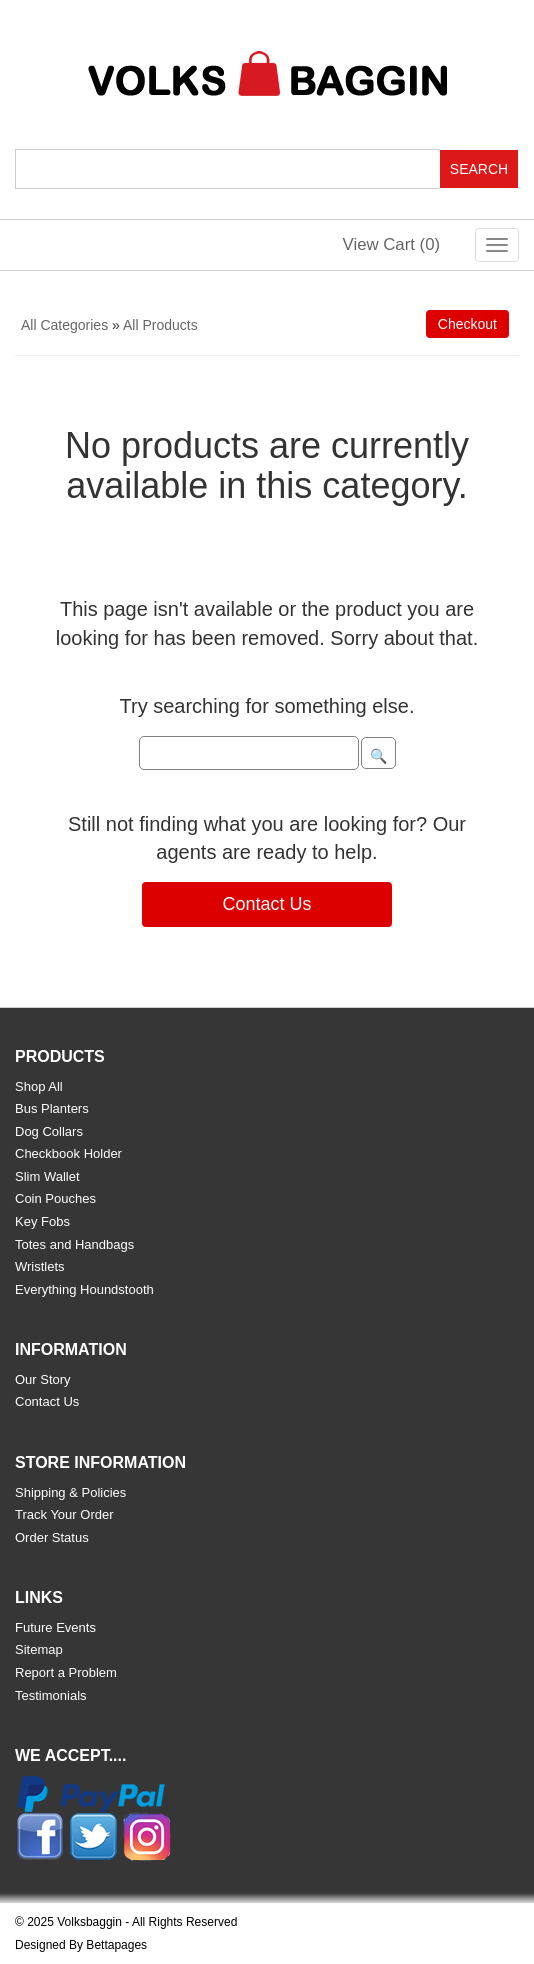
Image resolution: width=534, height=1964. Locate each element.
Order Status (52, 1537)
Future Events (55, 1627)
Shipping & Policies (70, 1492)
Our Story (43, 1379)
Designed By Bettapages (81, 1945)
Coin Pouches (55, 1198)
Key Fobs (42, 1221)
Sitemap (39, 1649)
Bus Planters (52, 1108)
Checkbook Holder (68, 1153)
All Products (160, 325)
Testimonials (51, 1695)
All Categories (64, 325)
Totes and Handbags (74, 1244)
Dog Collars (49, 1131)
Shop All (39, 1086)
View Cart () (392, 244)
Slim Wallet (47, 1176)
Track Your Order (64, 1514)
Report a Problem (66, 1672)
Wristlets (40, 1266)
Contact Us (266, 904)
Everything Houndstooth (84, 1289)
